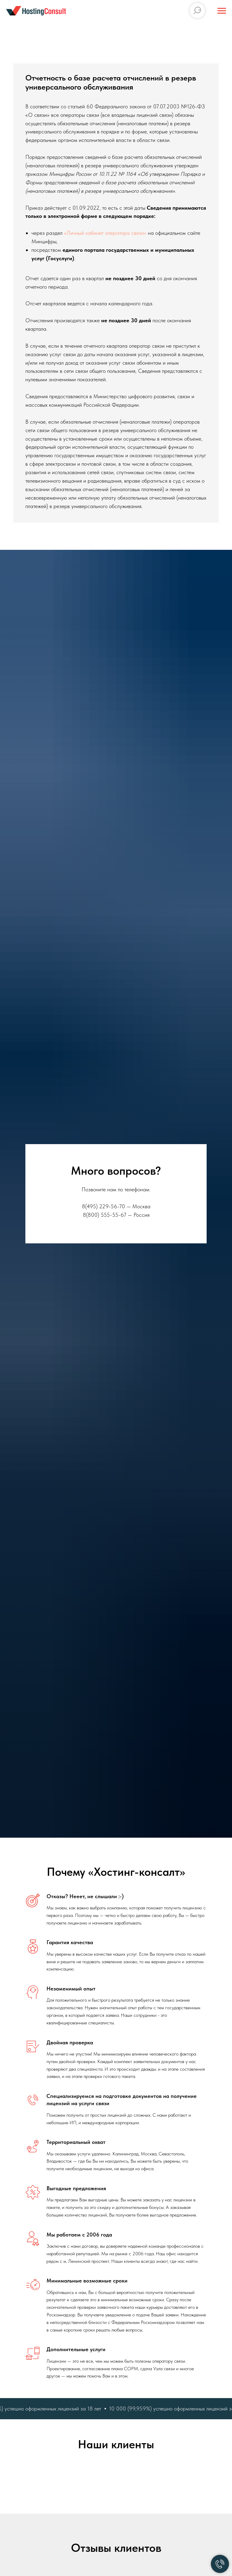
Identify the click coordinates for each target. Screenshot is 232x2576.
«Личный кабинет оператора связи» (105, 233)
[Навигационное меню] (222, 11)
